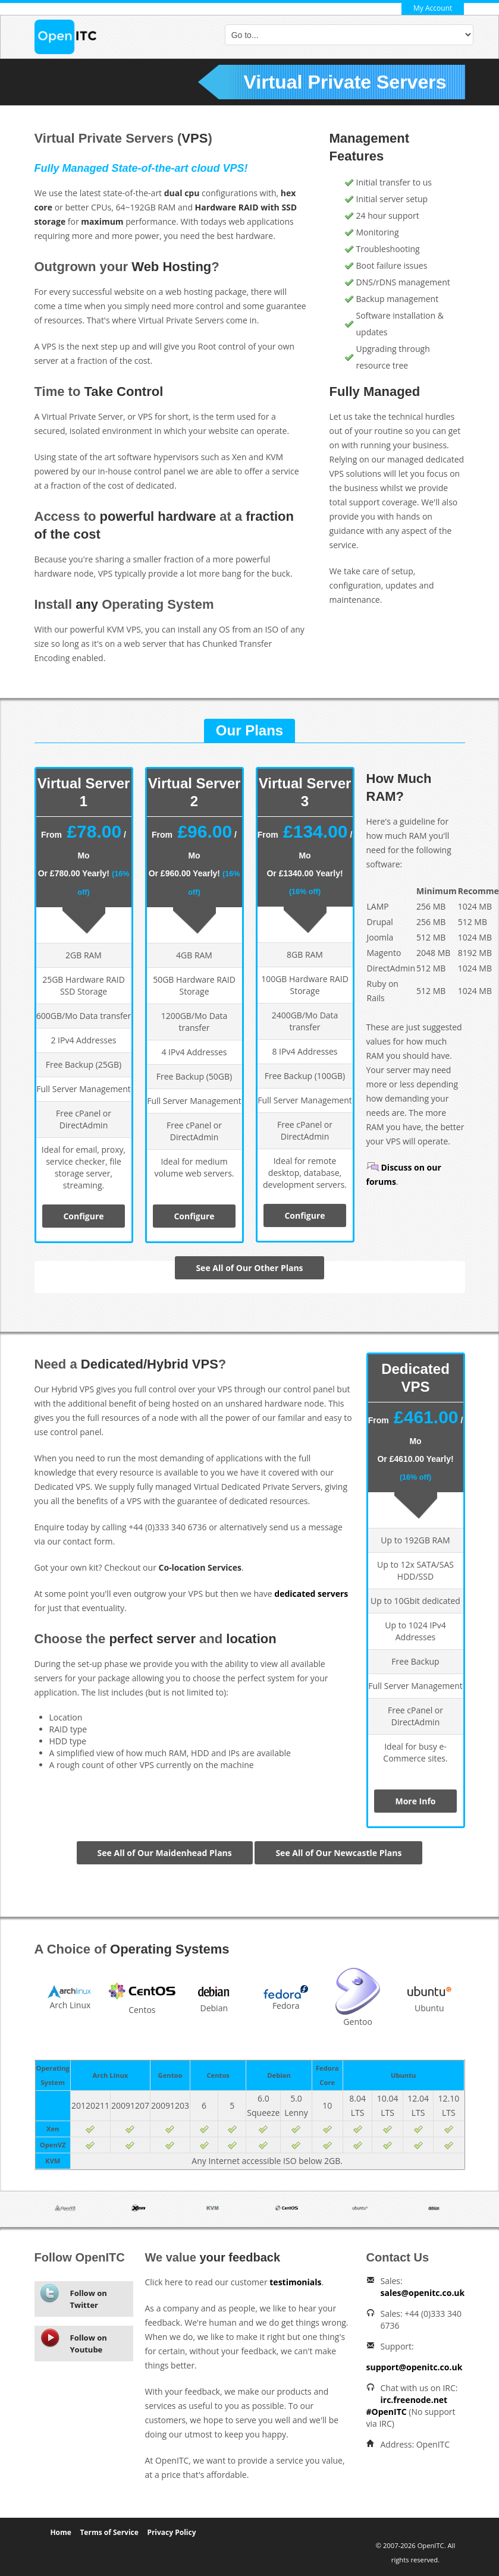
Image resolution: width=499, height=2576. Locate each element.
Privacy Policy (171, 2532)
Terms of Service (109, 2532)
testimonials (295, 2282)
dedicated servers (311, 1593)
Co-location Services (200, 1567)
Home (60, 2532)
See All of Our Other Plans (249, 1267)
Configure (83, 1216)
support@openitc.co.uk (414, 2367)
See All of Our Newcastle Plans (338, 1852)
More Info (415, 1801)
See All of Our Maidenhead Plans (165, 1852)
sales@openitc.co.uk (423, 2292)
